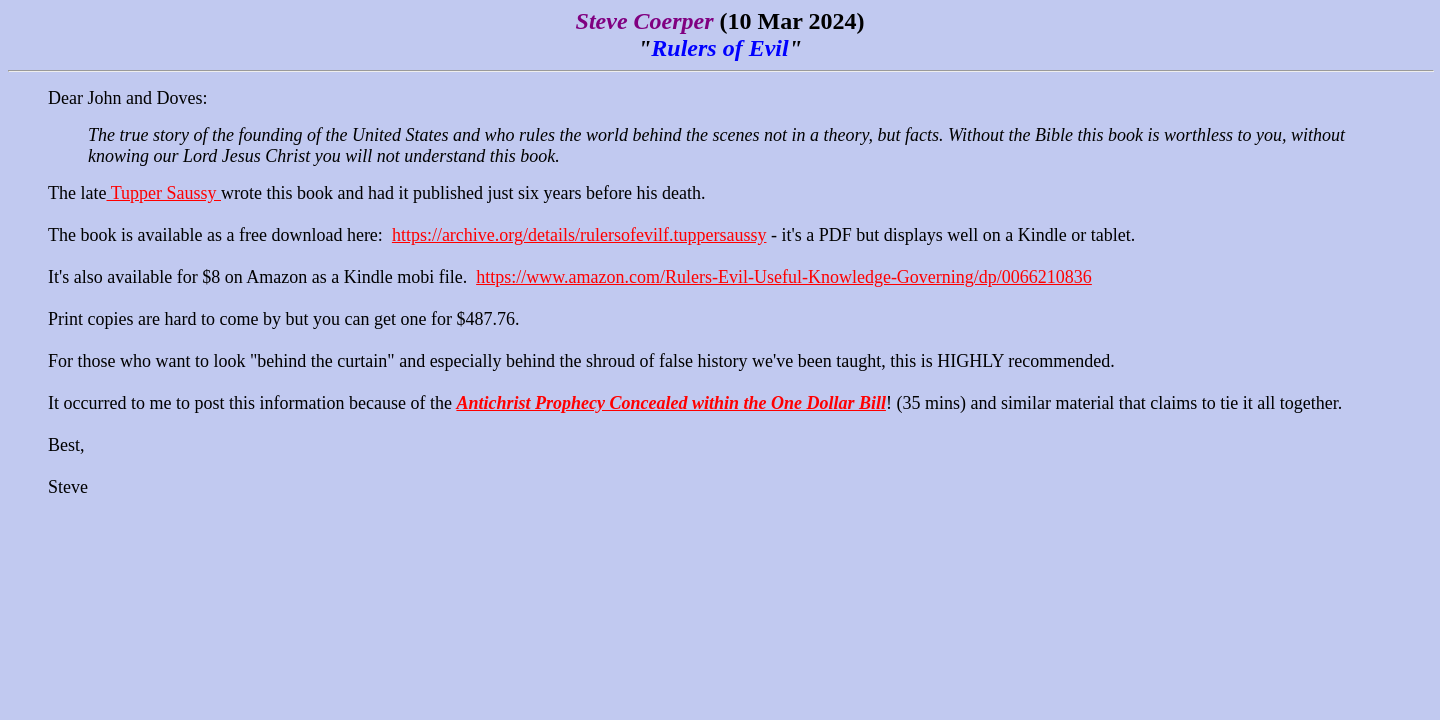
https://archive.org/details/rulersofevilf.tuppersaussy (579, 235)
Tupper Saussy (163, 193)
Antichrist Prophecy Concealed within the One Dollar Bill (671, 403)
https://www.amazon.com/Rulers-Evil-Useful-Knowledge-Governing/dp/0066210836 (784, 277)
